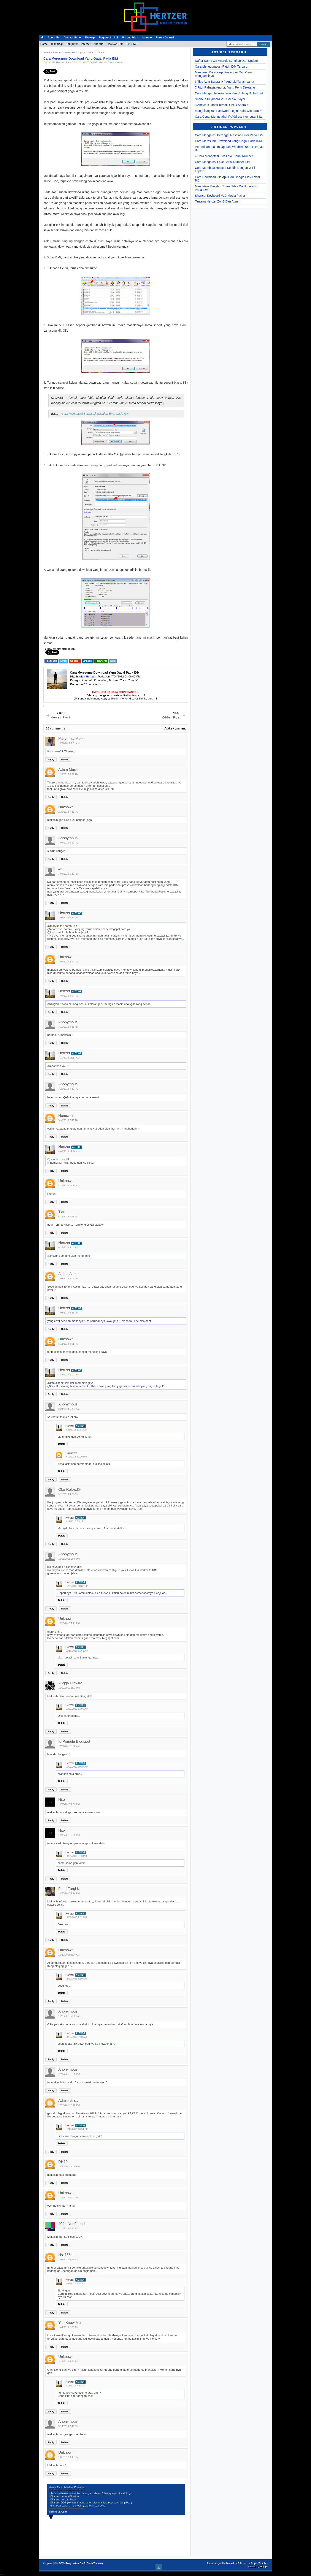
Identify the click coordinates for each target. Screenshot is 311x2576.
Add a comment (175, 728)
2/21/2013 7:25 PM (68, 811)
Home (44, 44)
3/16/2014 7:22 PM (75, 2385)
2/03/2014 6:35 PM (68, 2259)
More (145, 37)
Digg (113, 661)
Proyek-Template (259, 2563)
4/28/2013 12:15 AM (68, 1185)
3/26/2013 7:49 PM (68, 1088)
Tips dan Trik (114, 44)
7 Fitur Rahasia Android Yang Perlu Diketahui (225, 87)
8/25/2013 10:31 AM (76, 1429)
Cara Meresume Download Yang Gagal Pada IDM (80, 58)
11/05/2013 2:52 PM (69, 1804)
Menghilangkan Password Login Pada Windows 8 (228, 110)
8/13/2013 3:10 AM (68, 1374)
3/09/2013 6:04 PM (68, 995)
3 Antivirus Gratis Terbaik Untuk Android (221, 105)
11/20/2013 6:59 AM (76, 1978)
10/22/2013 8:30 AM (68, 1746)
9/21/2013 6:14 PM (75, 1521)
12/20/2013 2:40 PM (69, 2166)
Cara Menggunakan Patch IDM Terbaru (221, 66)
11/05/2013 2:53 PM (69, 1835)
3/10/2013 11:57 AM (68, 1057)
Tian (61, 1212)
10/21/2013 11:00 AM (76, 1708)
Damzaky (231, 2563)
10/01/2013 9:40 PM (69, 1558)
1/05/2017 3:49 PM (68, 2457)
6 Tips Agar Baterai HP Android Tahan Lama (224, 81)
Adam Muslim (69, 769)
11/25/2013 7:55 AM (68, 2016)
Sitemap (90, 37)
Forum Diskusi (165, 37)
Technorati (101, 661)
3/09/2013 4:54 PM (68, 961)
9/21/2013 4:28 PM (68, 1494)
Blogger (264, 2566)
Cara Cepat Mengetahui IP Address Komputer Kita (229, 116)
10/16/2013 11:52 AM (76, 1650)
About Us (53, 37)
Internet (85, 44)
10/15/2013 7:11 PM (69, 1623)
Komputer (72, 44)
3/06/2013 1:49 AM (68, 873)
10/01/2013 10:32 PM (76, 1586)
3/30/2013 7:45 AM (68, 1120)
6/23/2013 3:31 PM (68, 1216)
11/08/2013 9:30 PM (76, 1856)
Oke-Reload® (69, 1489)
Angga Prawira (70, 1683)
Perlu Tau (131, 44)
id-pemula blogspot (74, 1741)
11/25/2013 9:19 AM (76, 2037)
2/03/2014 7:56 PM (75, 2283)
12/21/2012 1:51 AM (68, 743)
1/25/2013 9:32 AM (68, 774)
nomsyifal (66, 1116)
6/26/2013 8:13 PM (68, 1247)
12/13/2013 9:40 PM (69, 2105)
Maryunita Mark (70, 739)
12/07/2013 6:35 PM (69, 2074)
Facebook (51, 661)
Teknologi (57, 44)
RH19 (63, 2162)
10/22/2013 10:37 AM (76, 1767)
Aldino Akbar (68, 1274)
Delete (64, 759)
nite (61, 1800)
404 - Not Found (71, 2224)
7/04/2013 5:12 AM (68, 1278)
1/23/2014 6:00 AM (68, 2197)
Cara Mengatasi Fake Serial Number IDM (223, 162)
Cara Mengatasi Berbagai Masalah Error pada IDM (95, 413)
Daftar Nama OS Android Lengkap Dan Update (226, 60)
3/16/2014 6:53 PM (68, 2361)
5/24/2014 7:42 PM (68, 2426)
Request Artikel (108, 37)
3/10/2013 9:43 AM (68, 1026)
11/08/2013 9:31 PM (76, 1917)
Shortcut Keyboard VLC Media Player (220, 99)
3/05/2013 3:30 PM (68, 842)
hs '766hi (65, 2255)
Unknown (65, 807)
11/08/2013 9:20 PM (69, 1893)
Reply (51, 759)
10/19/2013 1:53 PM (69, 1688)
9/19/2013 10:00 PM (76, 1456)
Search (264, 44)
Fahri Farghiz (69, 1889)
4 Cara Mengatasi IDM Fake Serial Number (224, 156)
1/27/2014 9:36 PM (68, 2228)
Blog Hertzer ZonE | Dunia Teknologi (84, 2563)
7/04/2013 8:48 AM (68, 1312)
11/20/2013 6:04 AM (68, 1954)
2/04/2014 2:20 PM (68, 2327)
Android (98, 44)
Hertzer (64, 913)
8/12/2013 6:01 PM (68, 1343)
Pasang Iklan (130, 37)
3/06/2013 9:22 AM (68, 917)
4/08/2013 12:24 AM (68, 1151)
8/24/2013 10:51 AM (68, 1409)
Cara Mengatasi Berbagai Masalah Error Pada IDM (229, 135)
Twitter (63, 661)
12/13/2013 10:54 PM (76, 2129)
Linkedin (87, 661)
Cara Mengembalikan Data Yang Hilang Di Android (229, 93)
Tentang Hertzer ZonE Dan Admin (217, 201)
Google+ (75, 661)
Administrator (69, 2100)
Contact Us (70, 37)
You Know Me (69, 2323)
